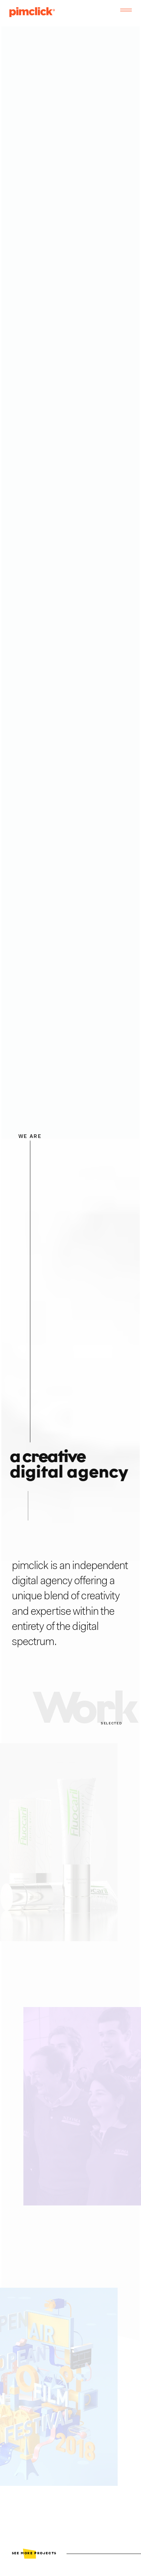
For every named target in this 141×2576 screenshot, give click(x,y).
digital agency (42, 1581)
